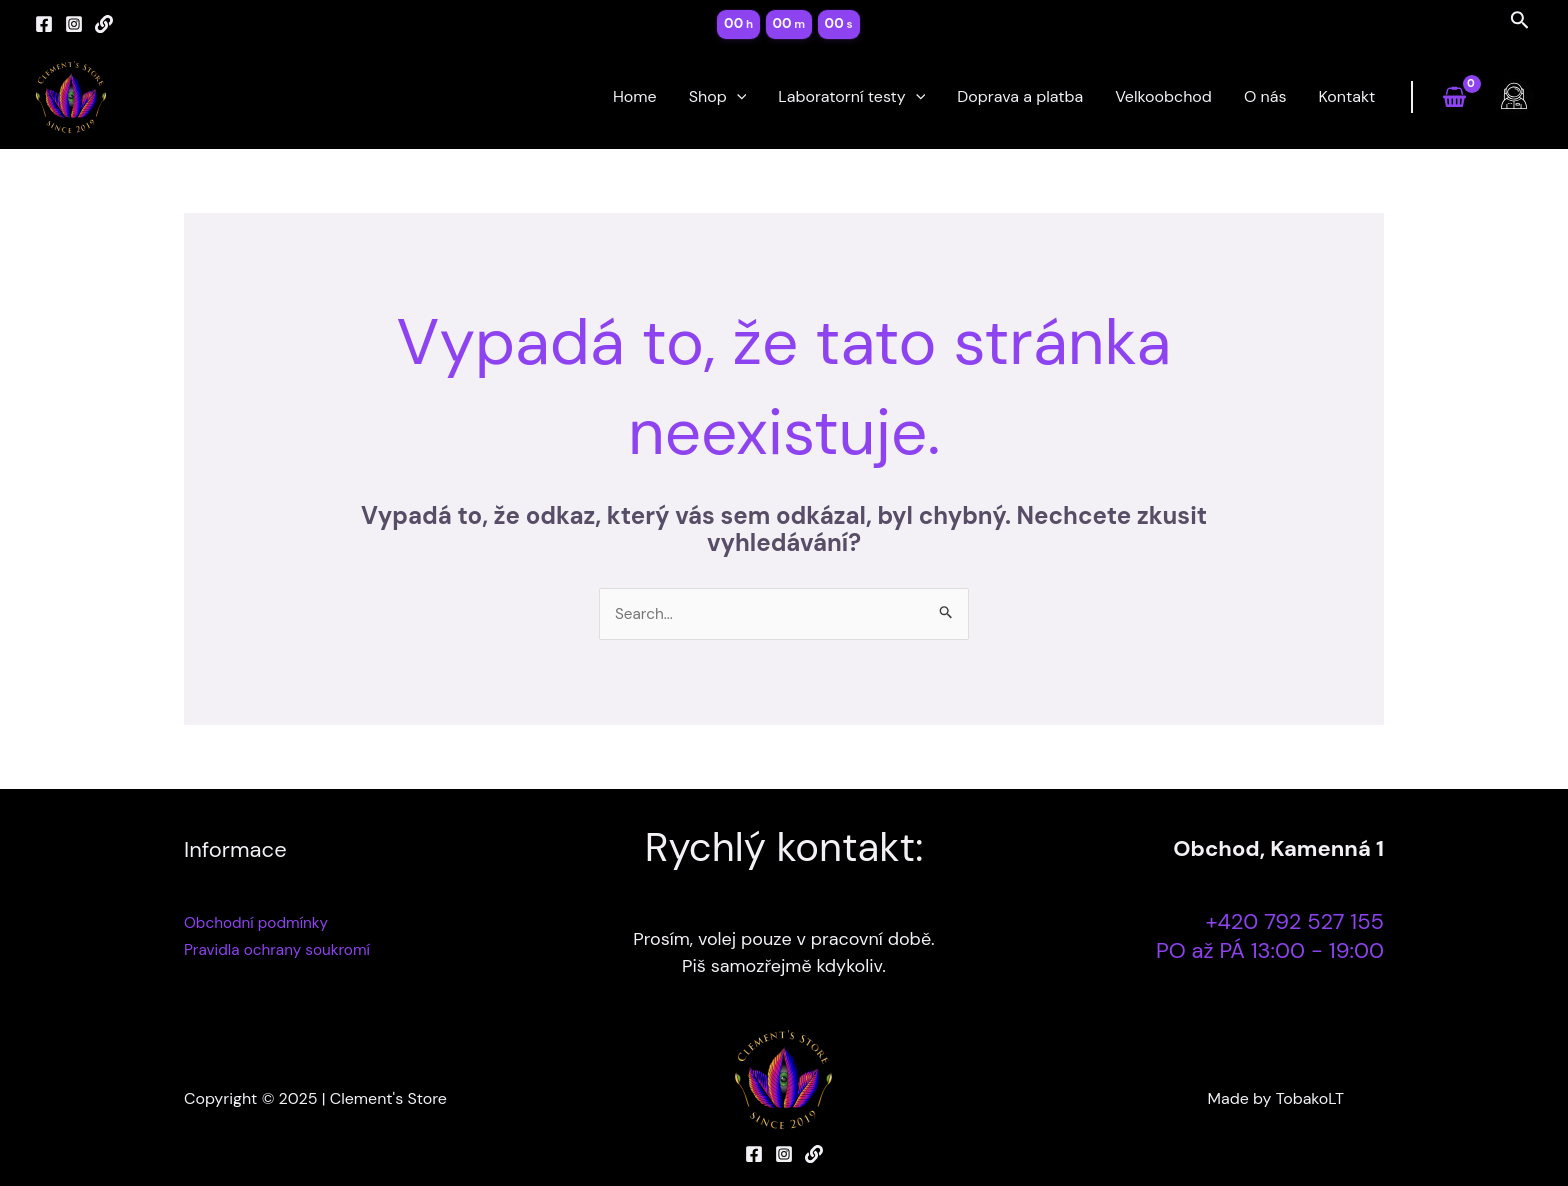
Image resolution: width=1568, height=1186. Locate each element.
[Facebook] (44, 24)
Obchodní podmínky (259, 923)
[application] (737, 97)
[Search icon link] (1520, 24)
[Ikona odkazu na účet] (1514, 97)
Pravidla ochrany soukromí (281, 950)
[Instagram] (74, 24)
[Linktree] (104, 24)
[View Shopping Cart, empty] (1454, 97)
